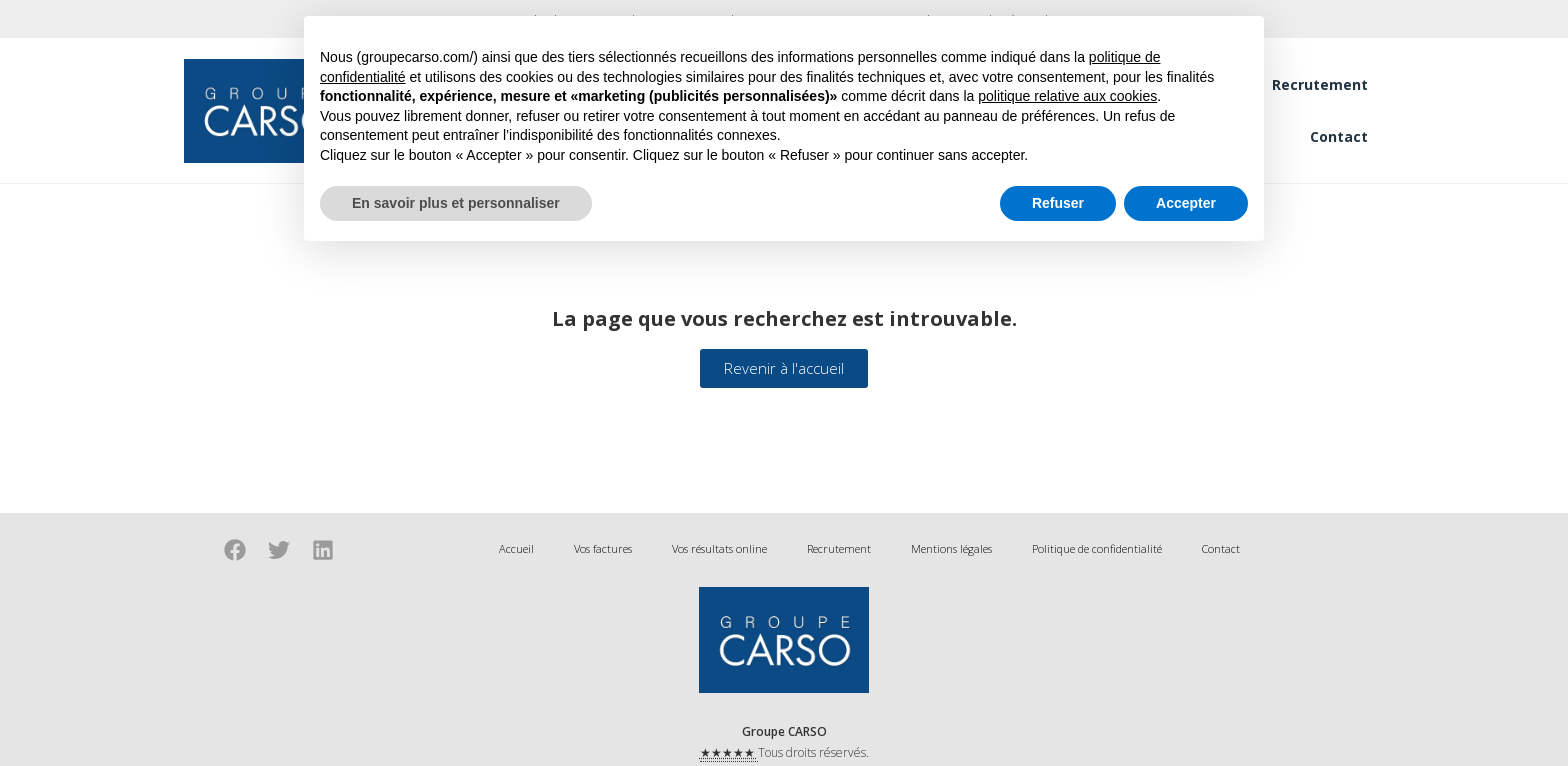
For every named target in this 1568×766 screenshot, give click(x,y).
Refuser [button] (1058, 203)
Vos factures (603, 548)
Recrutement (1320, 84)
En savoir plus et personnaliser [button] (456, 203)
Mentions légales (951, 548)
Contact (1339, 136)
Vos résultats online (719, 548)
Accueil (516, 548)
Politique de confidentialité (1097, 548)
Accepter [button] (1186, 203)
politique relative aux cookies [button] (1067, 96)
